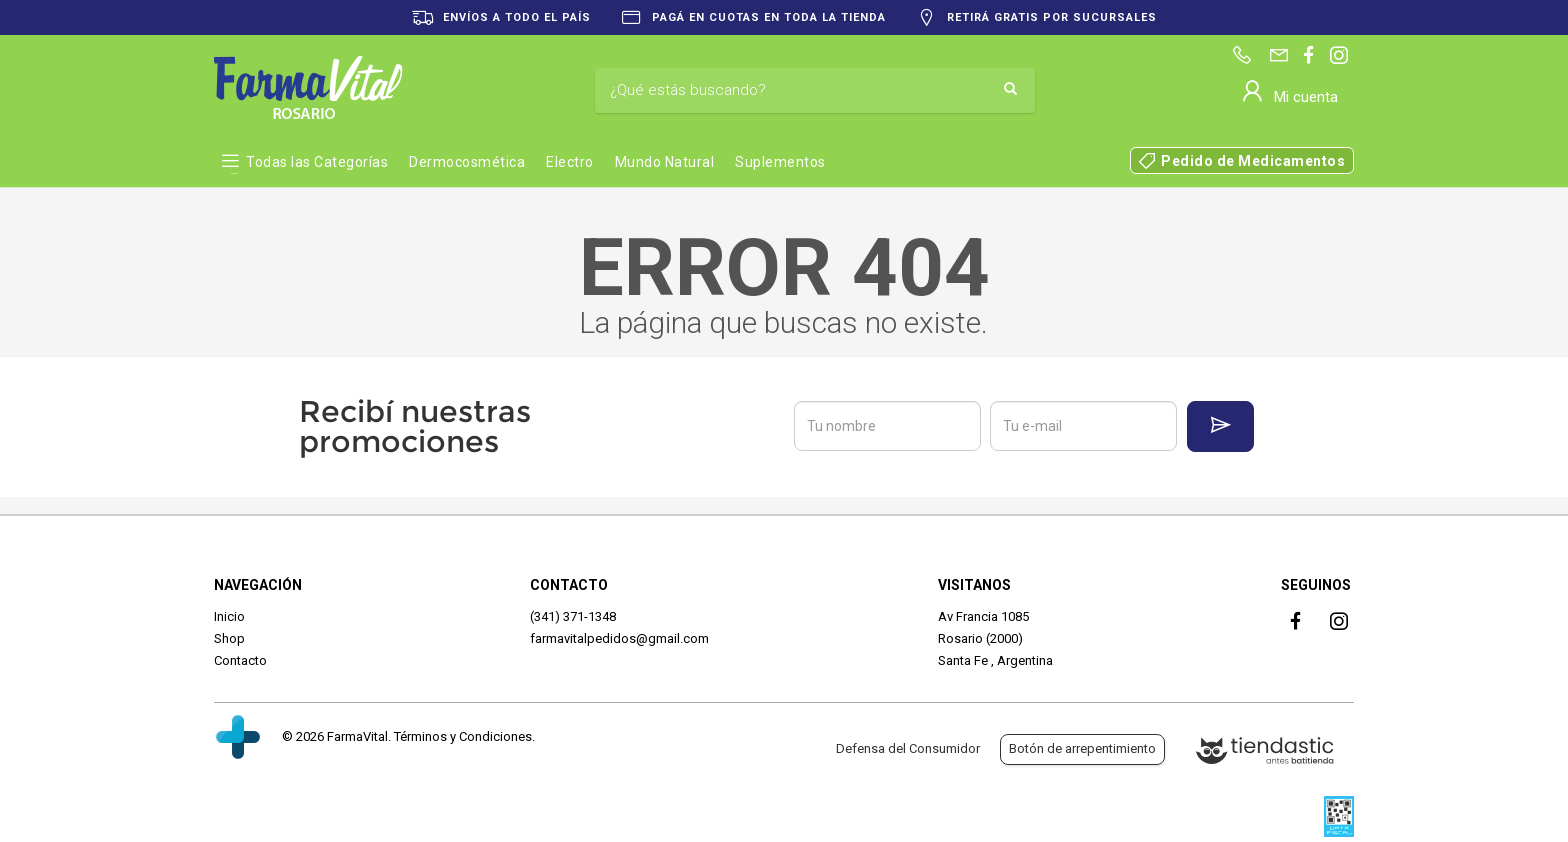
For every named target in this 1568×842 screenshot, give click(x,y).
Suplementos (780, 162)
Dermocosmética (467, 162)
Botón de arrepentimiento (1082, 748)
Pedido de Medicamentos (1253, 161)
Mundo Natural (665, 162)
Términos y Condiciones (463, 736)
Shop (229, 638)
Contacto (240, 660)
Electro (570, 162)
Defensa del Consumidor (908, 748)
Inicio (229, 616)
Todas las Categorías (317, 162)
